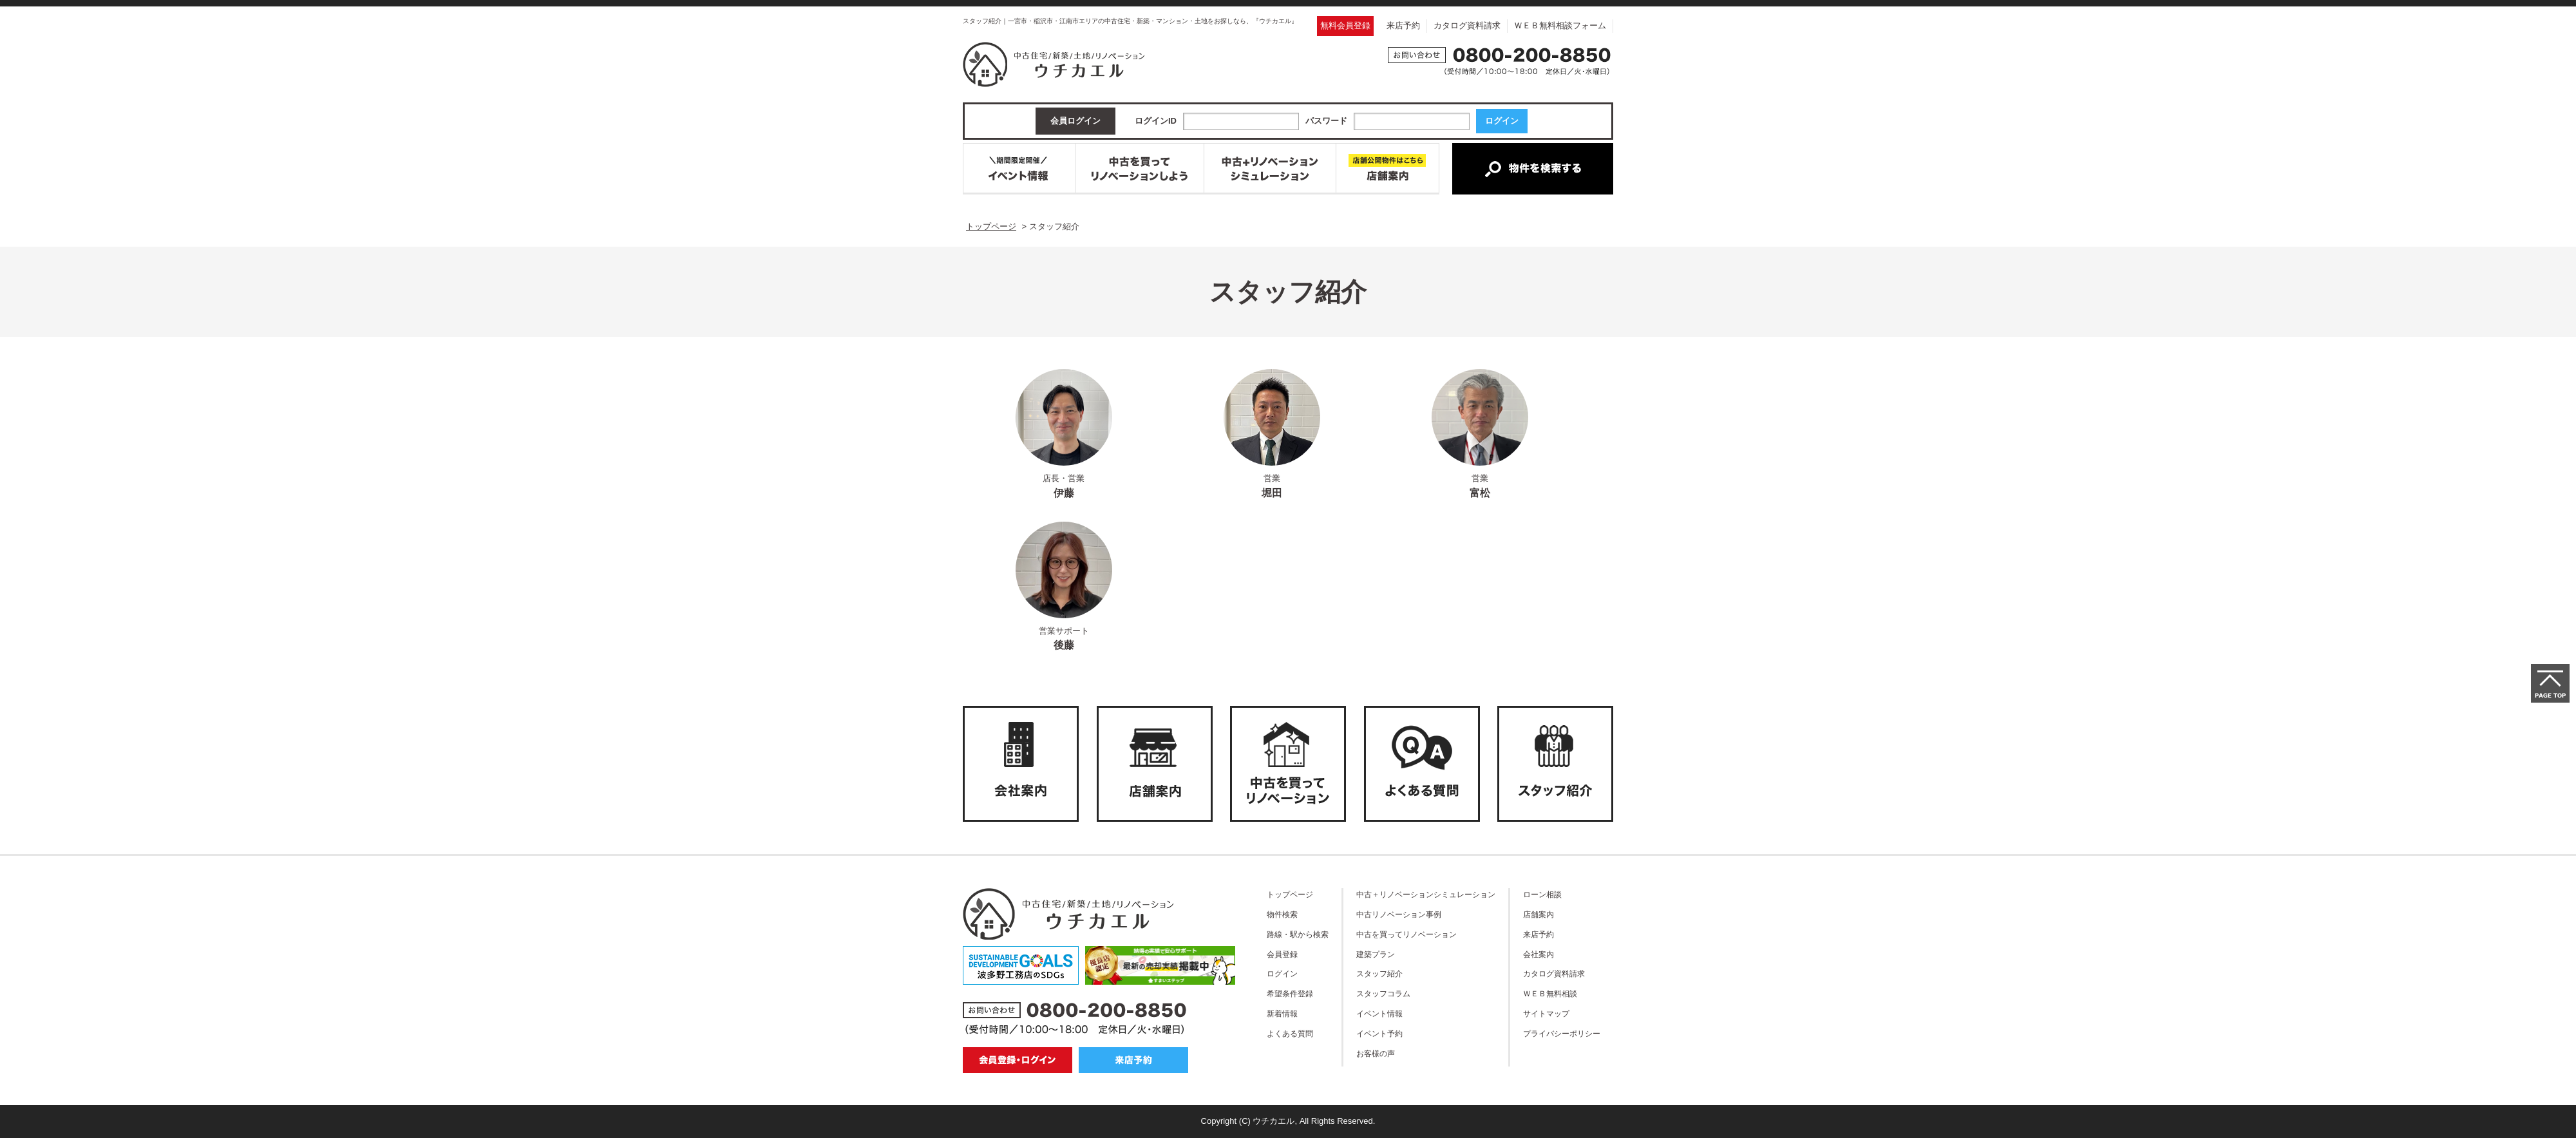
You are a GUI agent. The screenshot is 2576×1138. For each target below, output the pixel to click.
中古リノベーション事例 (1398, 914)
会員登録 (1282, 954)
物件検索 (1282, 914)
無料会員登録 (1345, 25)
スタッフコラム (1383, 993)
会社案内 (1538, 954)
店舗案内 (1538, 914)
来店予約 (1403, 25)
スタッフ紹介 (1379, 973)
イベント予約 (1379, 1033)
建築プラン (1375, 954)
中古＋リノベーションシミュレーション (1425, 894)
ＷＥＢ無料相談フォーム (1560, 25)
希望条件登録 (1290, 993)
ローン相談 (1542, 894)
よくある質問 (1290, 1033)
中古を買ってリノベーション (1406, 934)
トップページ (1290, 894)
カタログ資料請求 (1467, 25)
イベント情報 (1379, 1013)
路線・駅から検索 (1298, 934)
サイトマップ (1546, 1013)
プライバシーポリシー (1561, 1033)
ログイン (1282, 973)
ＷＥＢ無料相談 (1550, 993)
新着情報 (1282, 1013)
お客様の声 (1375, 1053)
